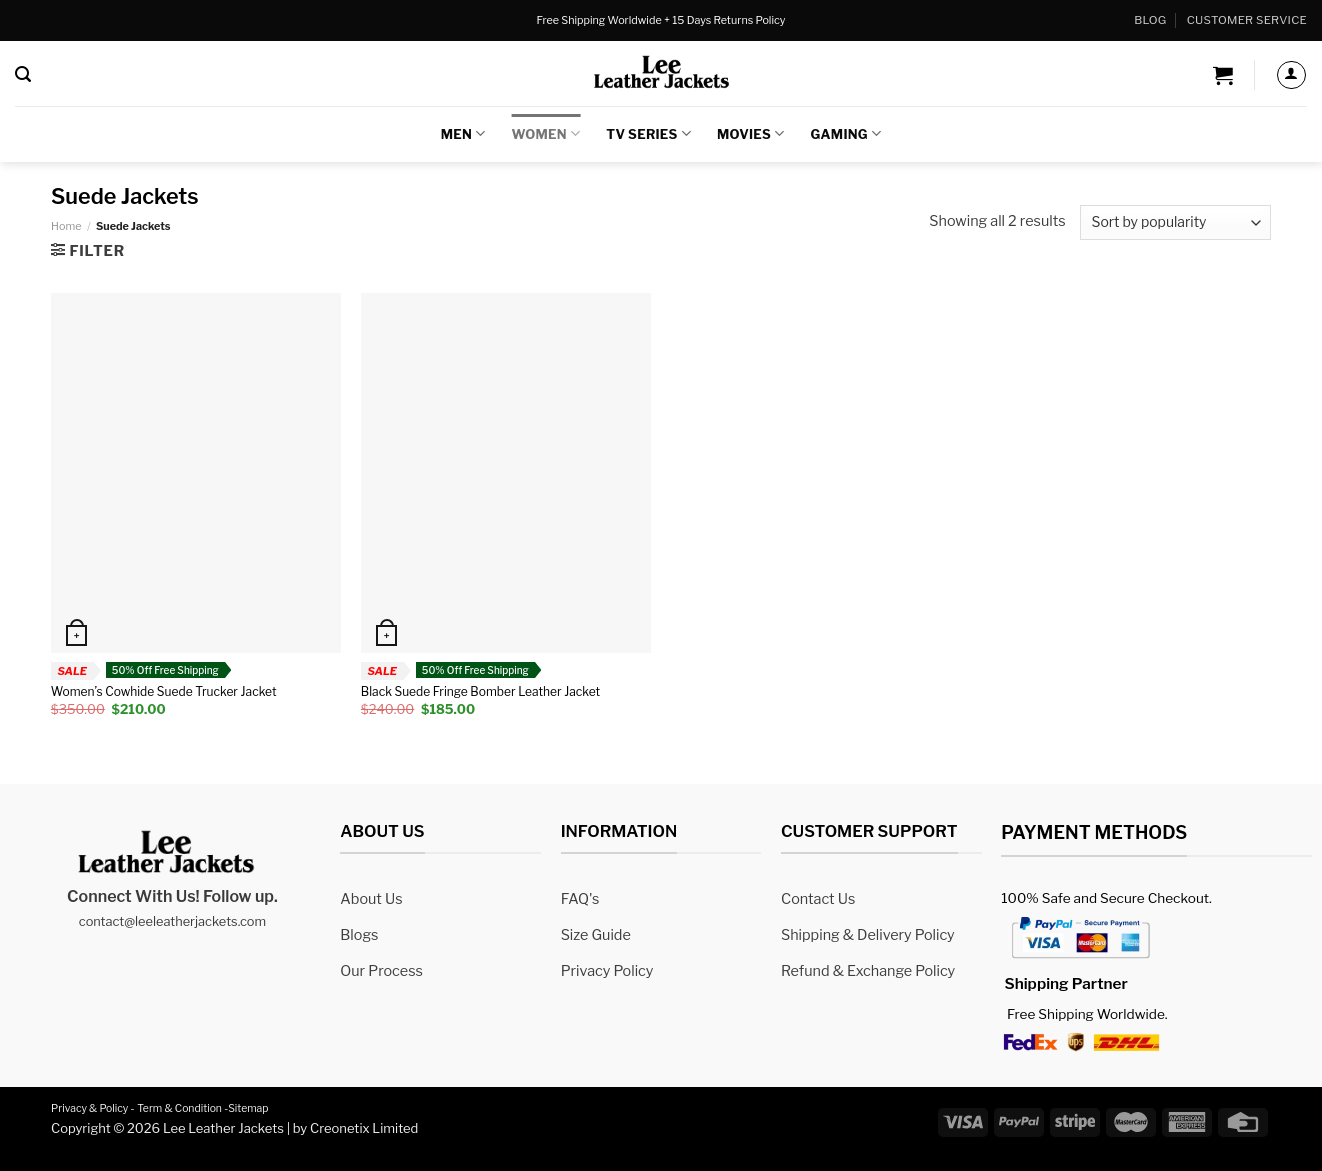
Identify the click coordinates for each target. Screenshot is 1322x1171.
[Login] (1291, 75)
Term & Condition (179, 1108)
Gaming (846, 133)
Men (463, 133)
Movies (751, 133)
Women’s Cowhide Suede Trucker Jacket (164, 691)
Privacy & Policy (89, 1108)
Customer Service (1247, 20)
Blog (1150, 20)
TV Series (648, 133)
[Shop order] (1175, 222)
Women (546, 133)
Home (66, 226)
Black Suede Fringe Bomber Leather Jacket (480, 691)
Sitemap (248, 1108)
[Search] (23, 74)
